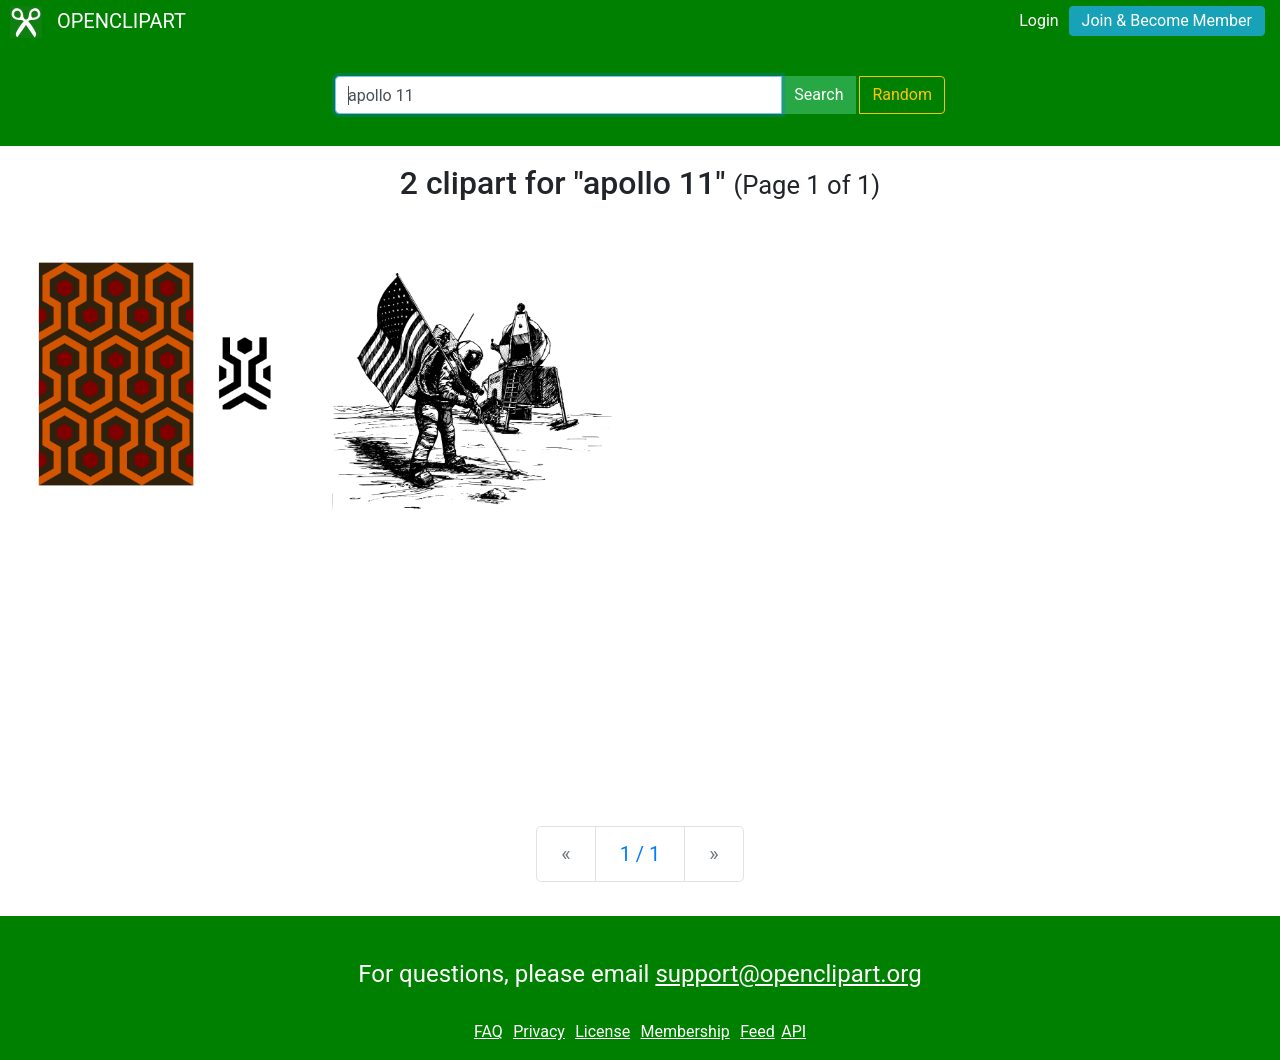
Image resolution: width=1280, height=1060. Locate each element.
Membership (684, 1031)
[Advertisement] (640, 654)
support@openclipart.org (788, 974)
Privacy (539, 1031)
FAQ (488, 1031)
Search (818, 94)
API (793, 1031)
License (602, 1031)
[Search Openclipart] (558, 95)
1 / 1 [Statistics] (640, 854)
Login (1038, 20)
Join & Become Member (1167, 20)
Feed (757, 1031)
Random (902, 94)
